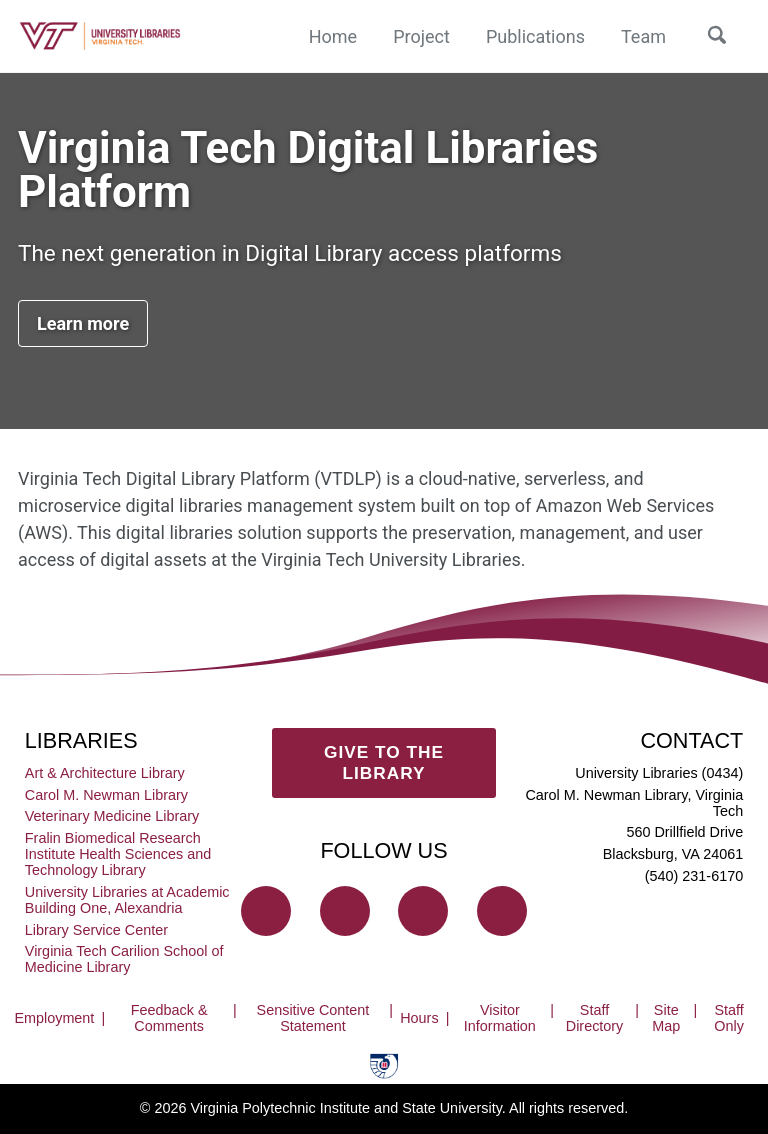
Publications (535, 36)
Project (421, 36)
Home (333, 36)
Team (643, 36)
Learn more (83, 323)
